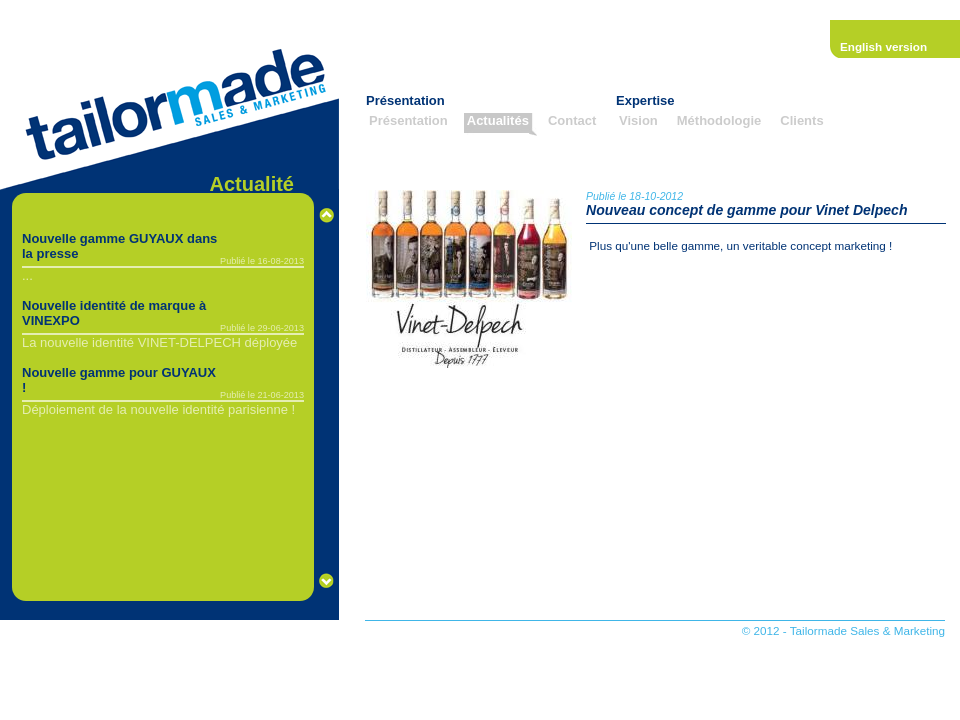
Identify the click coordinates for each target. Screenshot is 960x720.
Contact (572, 120)
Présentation (405, 100)
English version (883, 46)
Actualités (498, 120)
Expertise (645, 100)
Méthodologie (719, 120)
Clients (801, 120)
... (27, 275)
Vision (638, 120)
